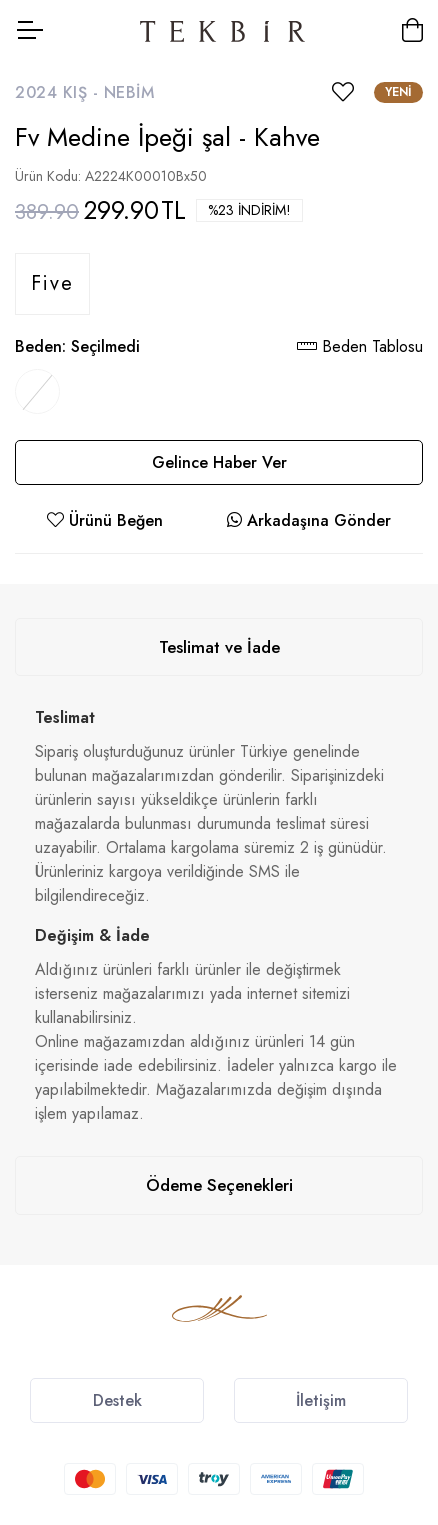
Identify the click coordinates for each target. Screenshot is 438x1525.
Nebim (129, 92)
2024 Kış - (59, 92)
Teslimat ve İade (219, 647)
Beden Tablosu (360, 346)
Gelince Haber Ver (219, 462)
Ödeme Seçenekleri (219, 1185)
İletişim (321, 1400)
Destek (117, 1400)
